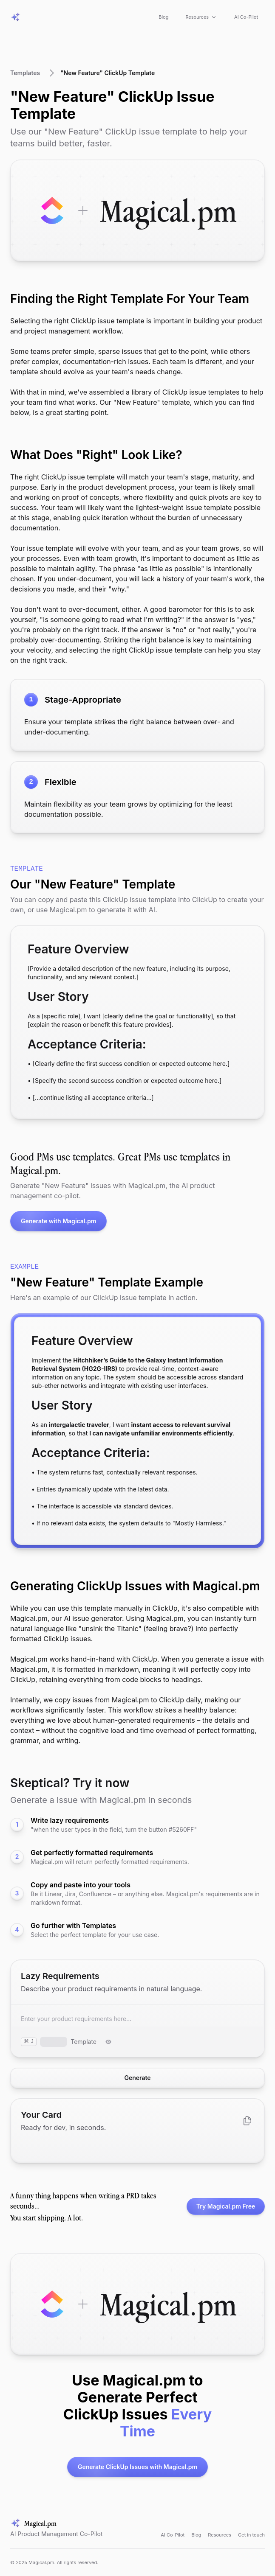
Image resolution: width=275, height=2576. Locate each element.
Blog (163, 17)
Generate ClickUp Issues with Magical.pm (132, 2467)
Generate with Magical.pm (53, 1221)
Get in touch (251, 2535)
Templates (25, 72)
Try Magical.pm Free (221, 2206)
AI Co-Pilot (246, 17)
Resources (201, 17)
